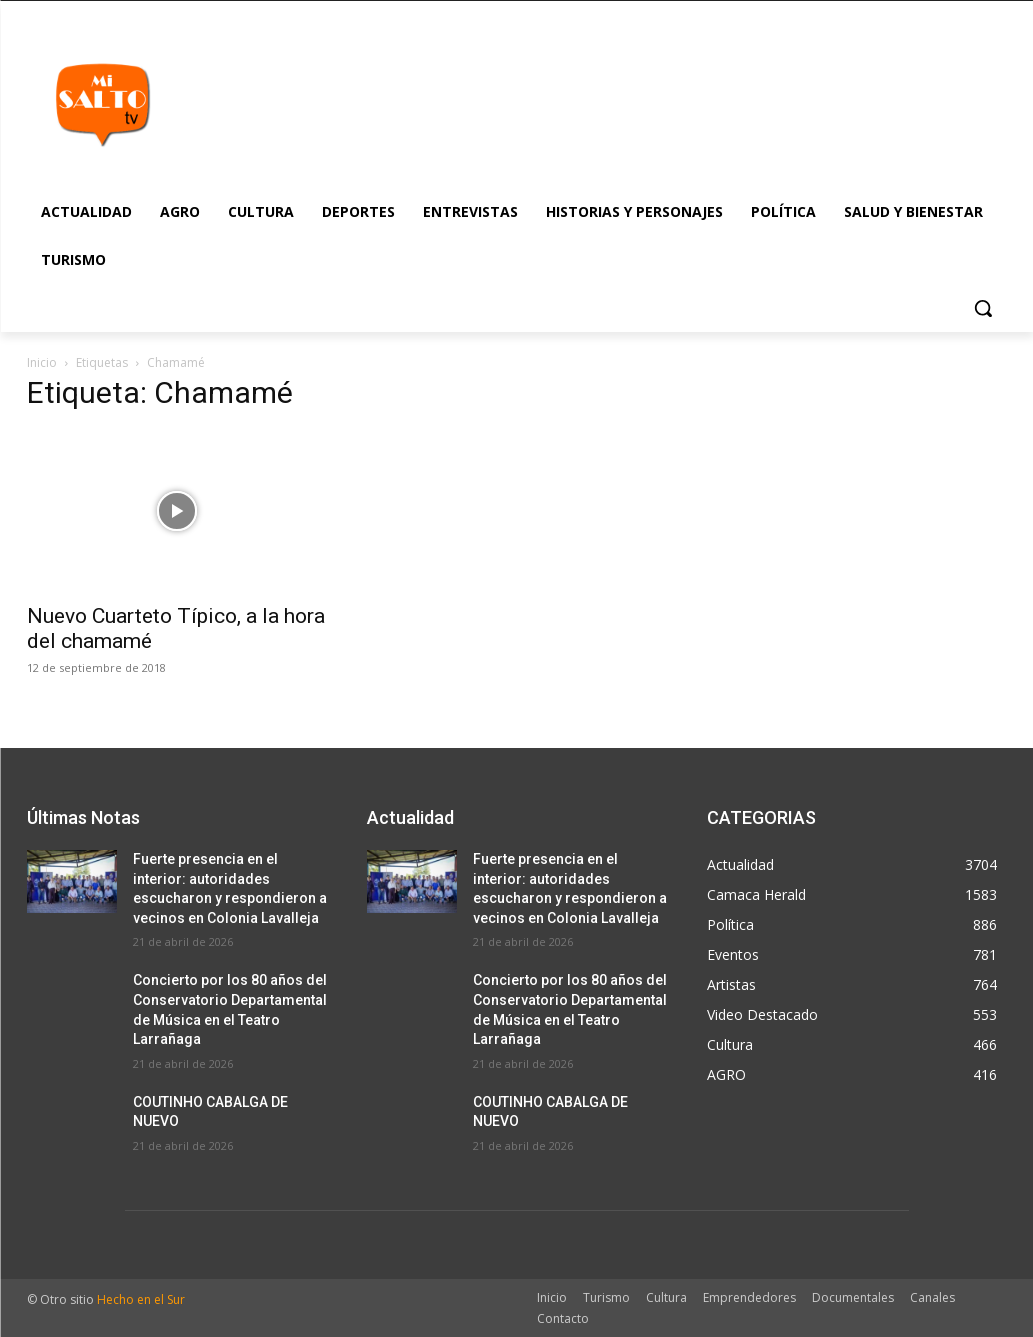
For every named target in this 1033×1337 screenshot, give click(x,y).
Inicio (42, 362)
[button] (983, 308)
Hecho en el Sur (141, 1299)
